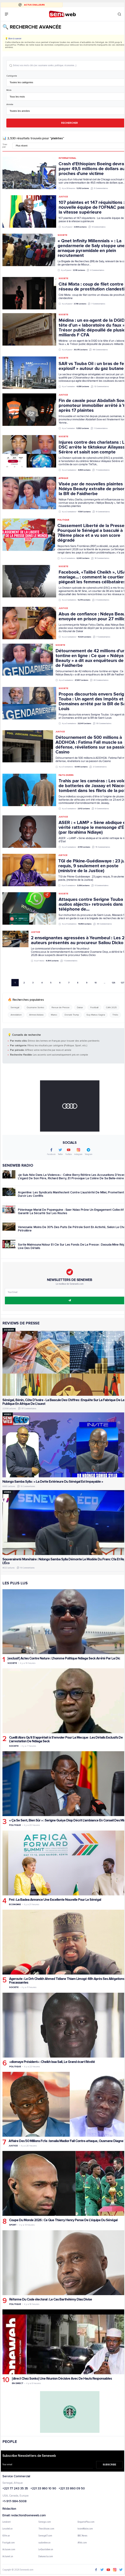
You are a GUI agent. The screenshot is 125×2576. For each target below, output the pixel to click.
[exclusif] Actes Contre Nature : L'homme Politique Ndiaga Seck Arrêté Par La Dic (63, 1659)
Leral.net (6, 2522)
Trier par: (4, 146)
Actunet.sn (7, 2557)
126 (113, 983)
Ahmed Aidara (36, 1015)
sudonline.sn (44, 2543)
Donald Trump (72, 1015)
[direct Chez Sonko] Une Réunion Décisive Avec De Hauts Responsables (62, 2379)
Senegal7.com (45, 2536)
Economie (15, 1905)
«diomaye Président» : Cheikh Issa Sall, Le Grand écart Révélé (52, 2062)
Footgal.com (8, 2543)
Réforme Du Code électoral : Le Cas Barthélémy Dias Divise (50, 2300)
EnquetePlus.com (86, 2522)
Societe (12, 1663)
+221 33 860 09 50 (72, 2489)
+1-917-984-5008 (14, 2502)
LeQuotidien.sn (45, 2550)
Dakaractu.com (45, 2557)
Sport (12, 2225)
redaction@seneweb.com (28, 2516)
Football (94, 1008)
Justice (13, 2146)
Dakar (80, 1008)
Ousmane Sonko (35, 1008)
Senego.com (44, 2522)
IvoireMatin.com (85, 2529)
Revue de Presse (60, 1008)
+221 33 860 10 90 (43, 2489)
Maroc (54, 1015)
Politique (15, 1826)
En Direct (17, 2384)
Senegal (15, 1008)
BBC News (82, 2536)
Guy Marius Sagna (95, 1015)
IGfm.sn (6, 2536)
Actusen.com (8, 2550)
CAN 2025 (111, 1008)
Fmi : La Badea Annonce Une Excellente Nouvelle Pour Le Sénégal (55, 1900)
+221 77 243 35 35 (15, 2489)
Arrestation (16, 1015)
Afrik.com (82, 2543)
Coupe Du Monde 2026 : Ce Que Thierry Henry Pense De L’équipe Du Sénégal (63, 2221)
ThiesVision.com (46, 2529)
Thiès (115, 1015)
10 (96, 983)
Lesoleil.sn (7, 2529)
